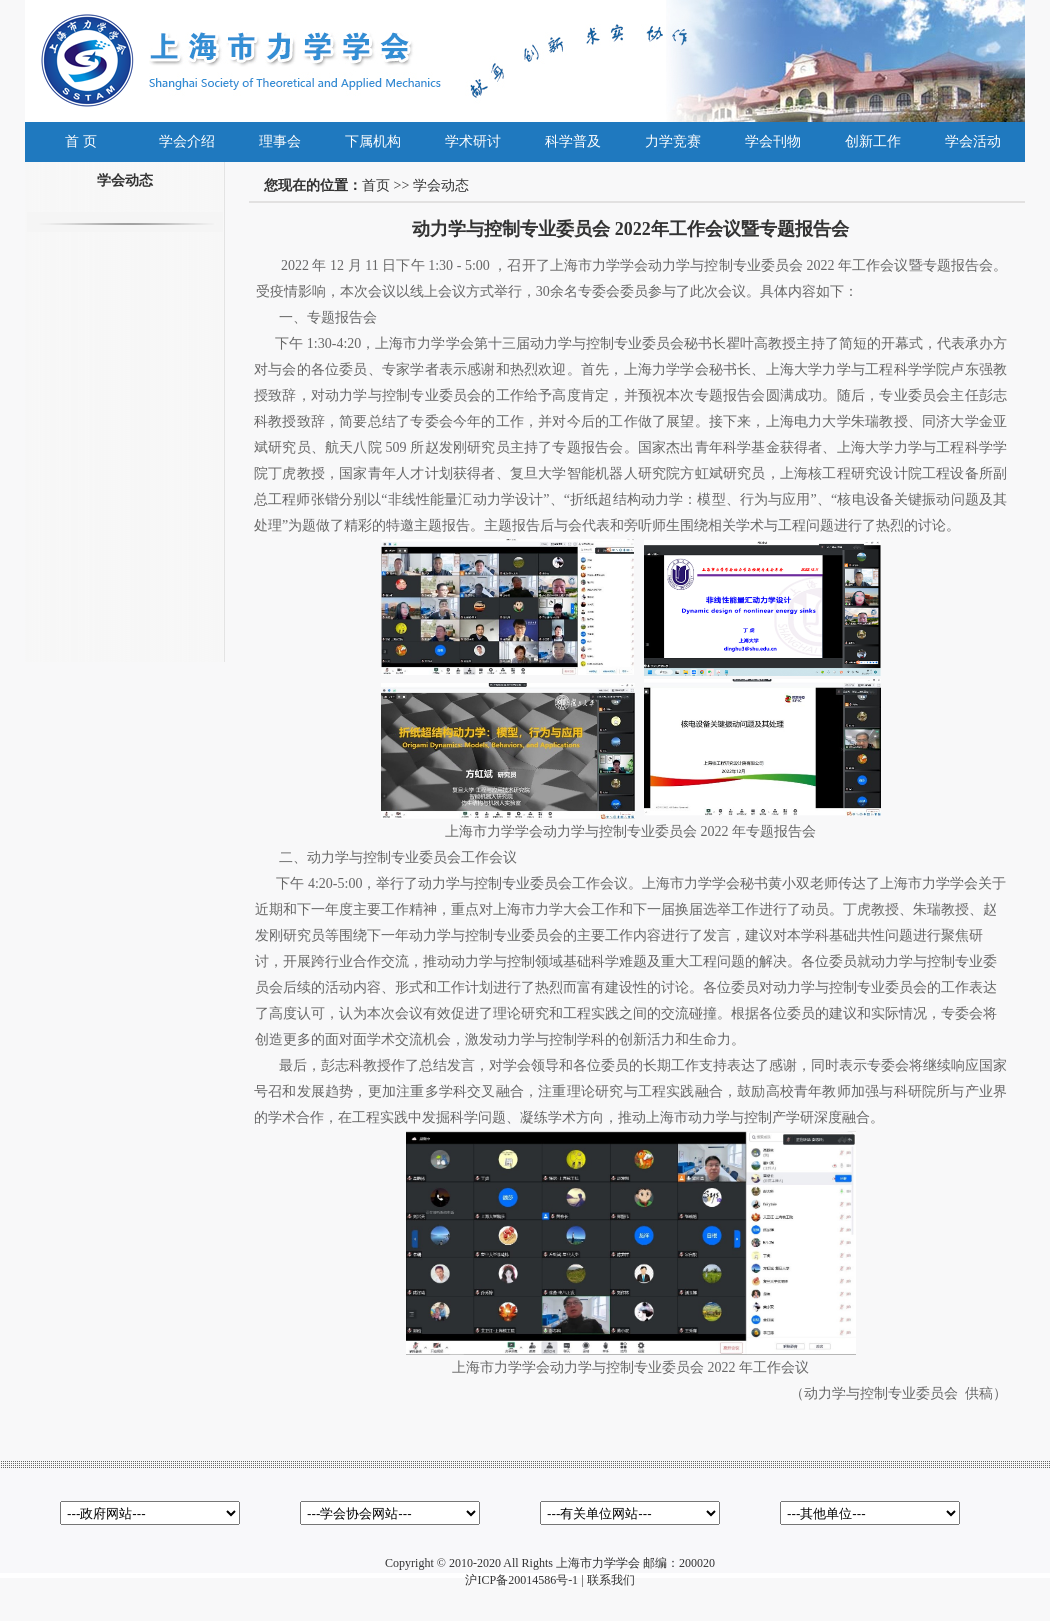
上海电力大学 (808, 421)
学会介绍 (187, 141)
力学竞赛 (673, 141)
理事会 (280, 141)
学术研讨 (473, 141)
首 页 (81, 141)
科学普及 (573, 141)
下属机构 (373, 141)
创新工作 (873, 141)
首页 (376, 185)
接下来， (737, 421)
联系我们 (611, 1580)
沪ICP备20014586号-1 (521, 1580)
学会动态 (441, 185)
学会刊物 (773, 141)
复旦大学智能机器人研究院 (595, 473)
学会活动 (973, 141)
